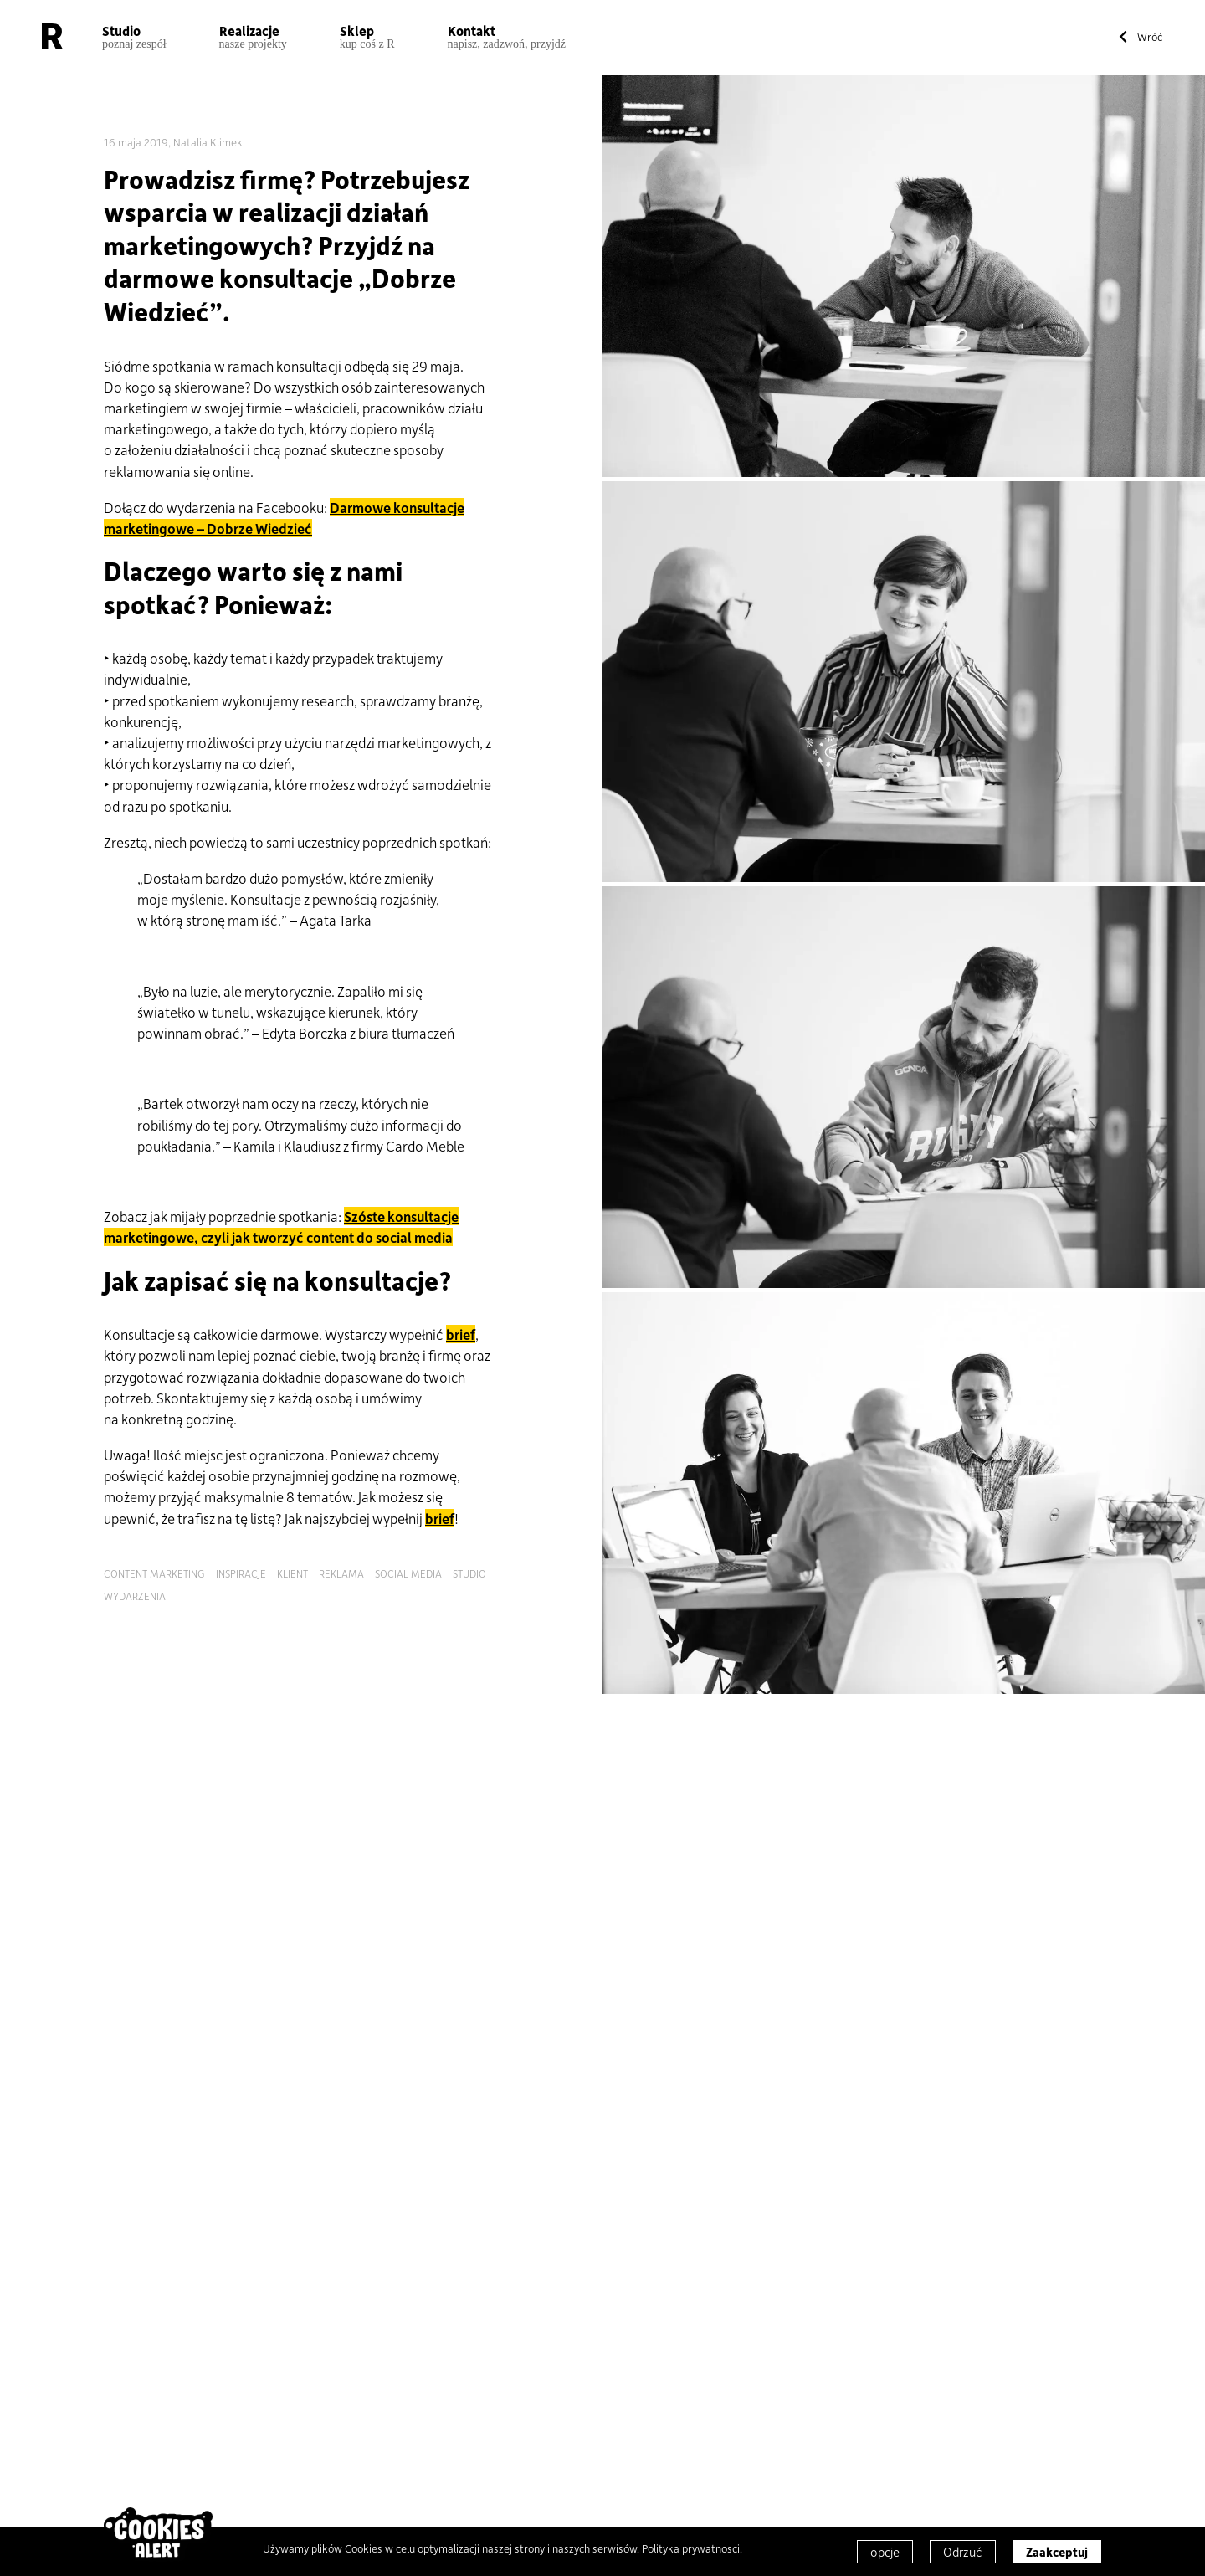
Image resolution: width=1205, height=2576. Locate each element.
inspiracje (241, 1573)
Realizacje (253, 36)
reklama (341, 1573)
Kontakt (507, 36)
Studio (134, 36)
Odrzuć (962, 2551)
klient (292, 1573)
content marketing (154, 1573)
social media (408, 1573)
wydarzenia (135, 1596)
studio (469, 1573)
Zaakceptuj (1057, 2551)
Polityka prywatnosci (691, 2548)
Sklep (367, 36)
